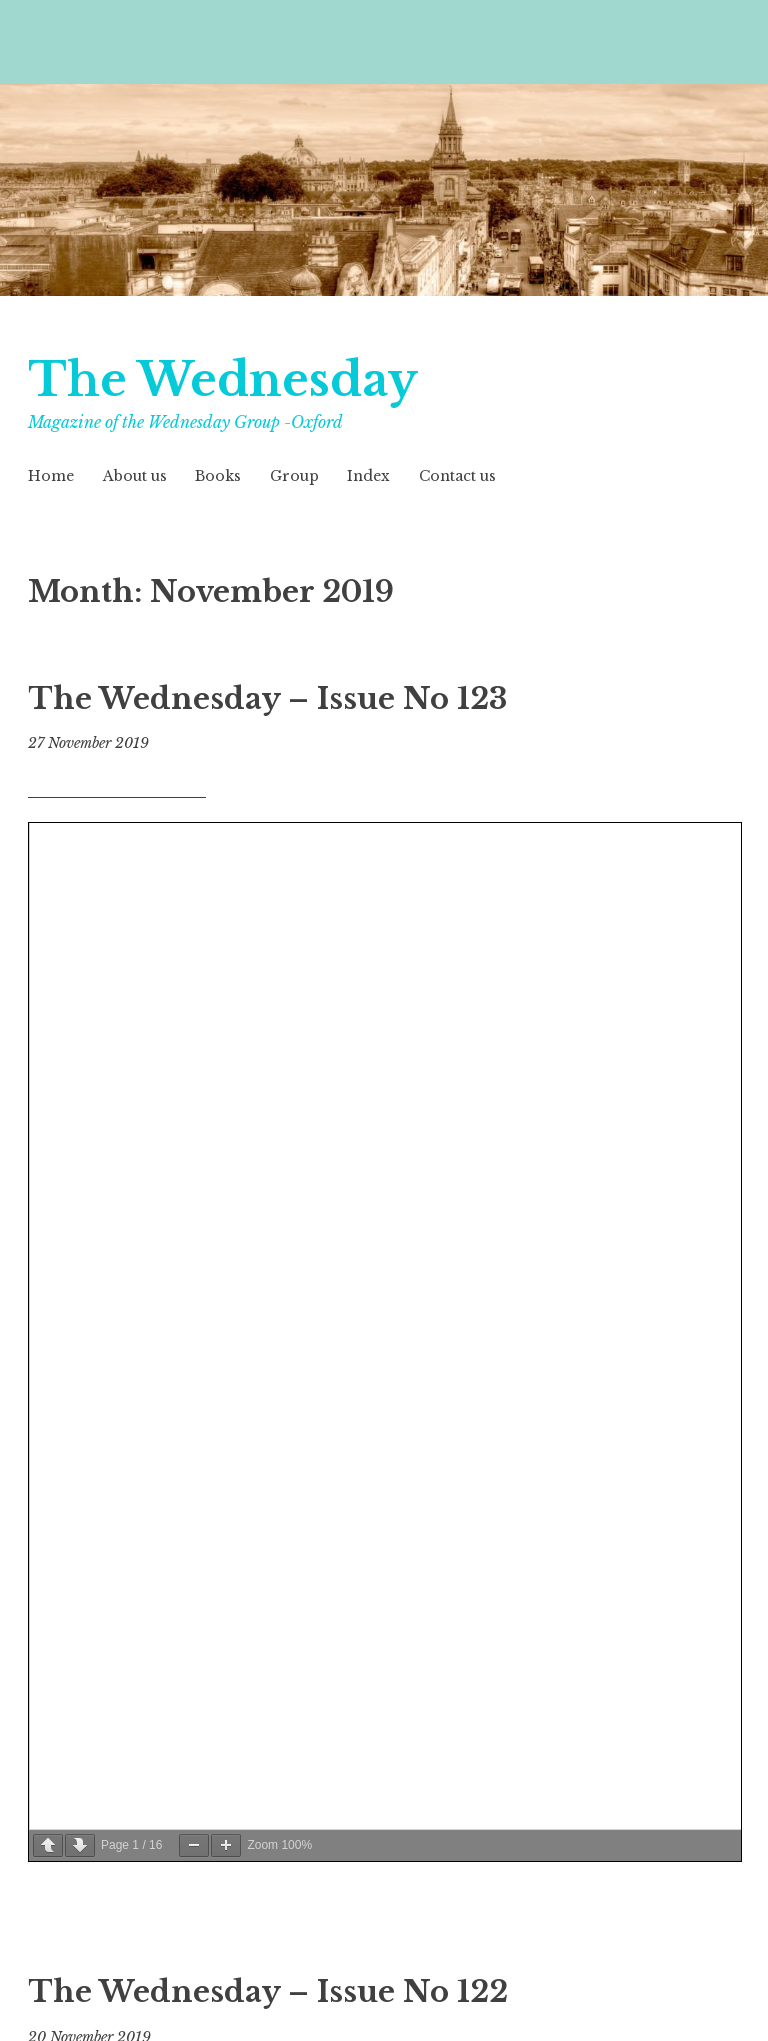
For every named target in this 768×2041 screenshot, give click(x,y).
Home (51, 476)
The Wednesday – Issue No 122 (268, 1992)
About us (135, 476)
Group (294, 476)
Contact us (457, 476)
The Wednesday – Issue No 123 (267, 699)
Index (368, 476)
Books (218, 476)
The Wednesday (229, 379)
